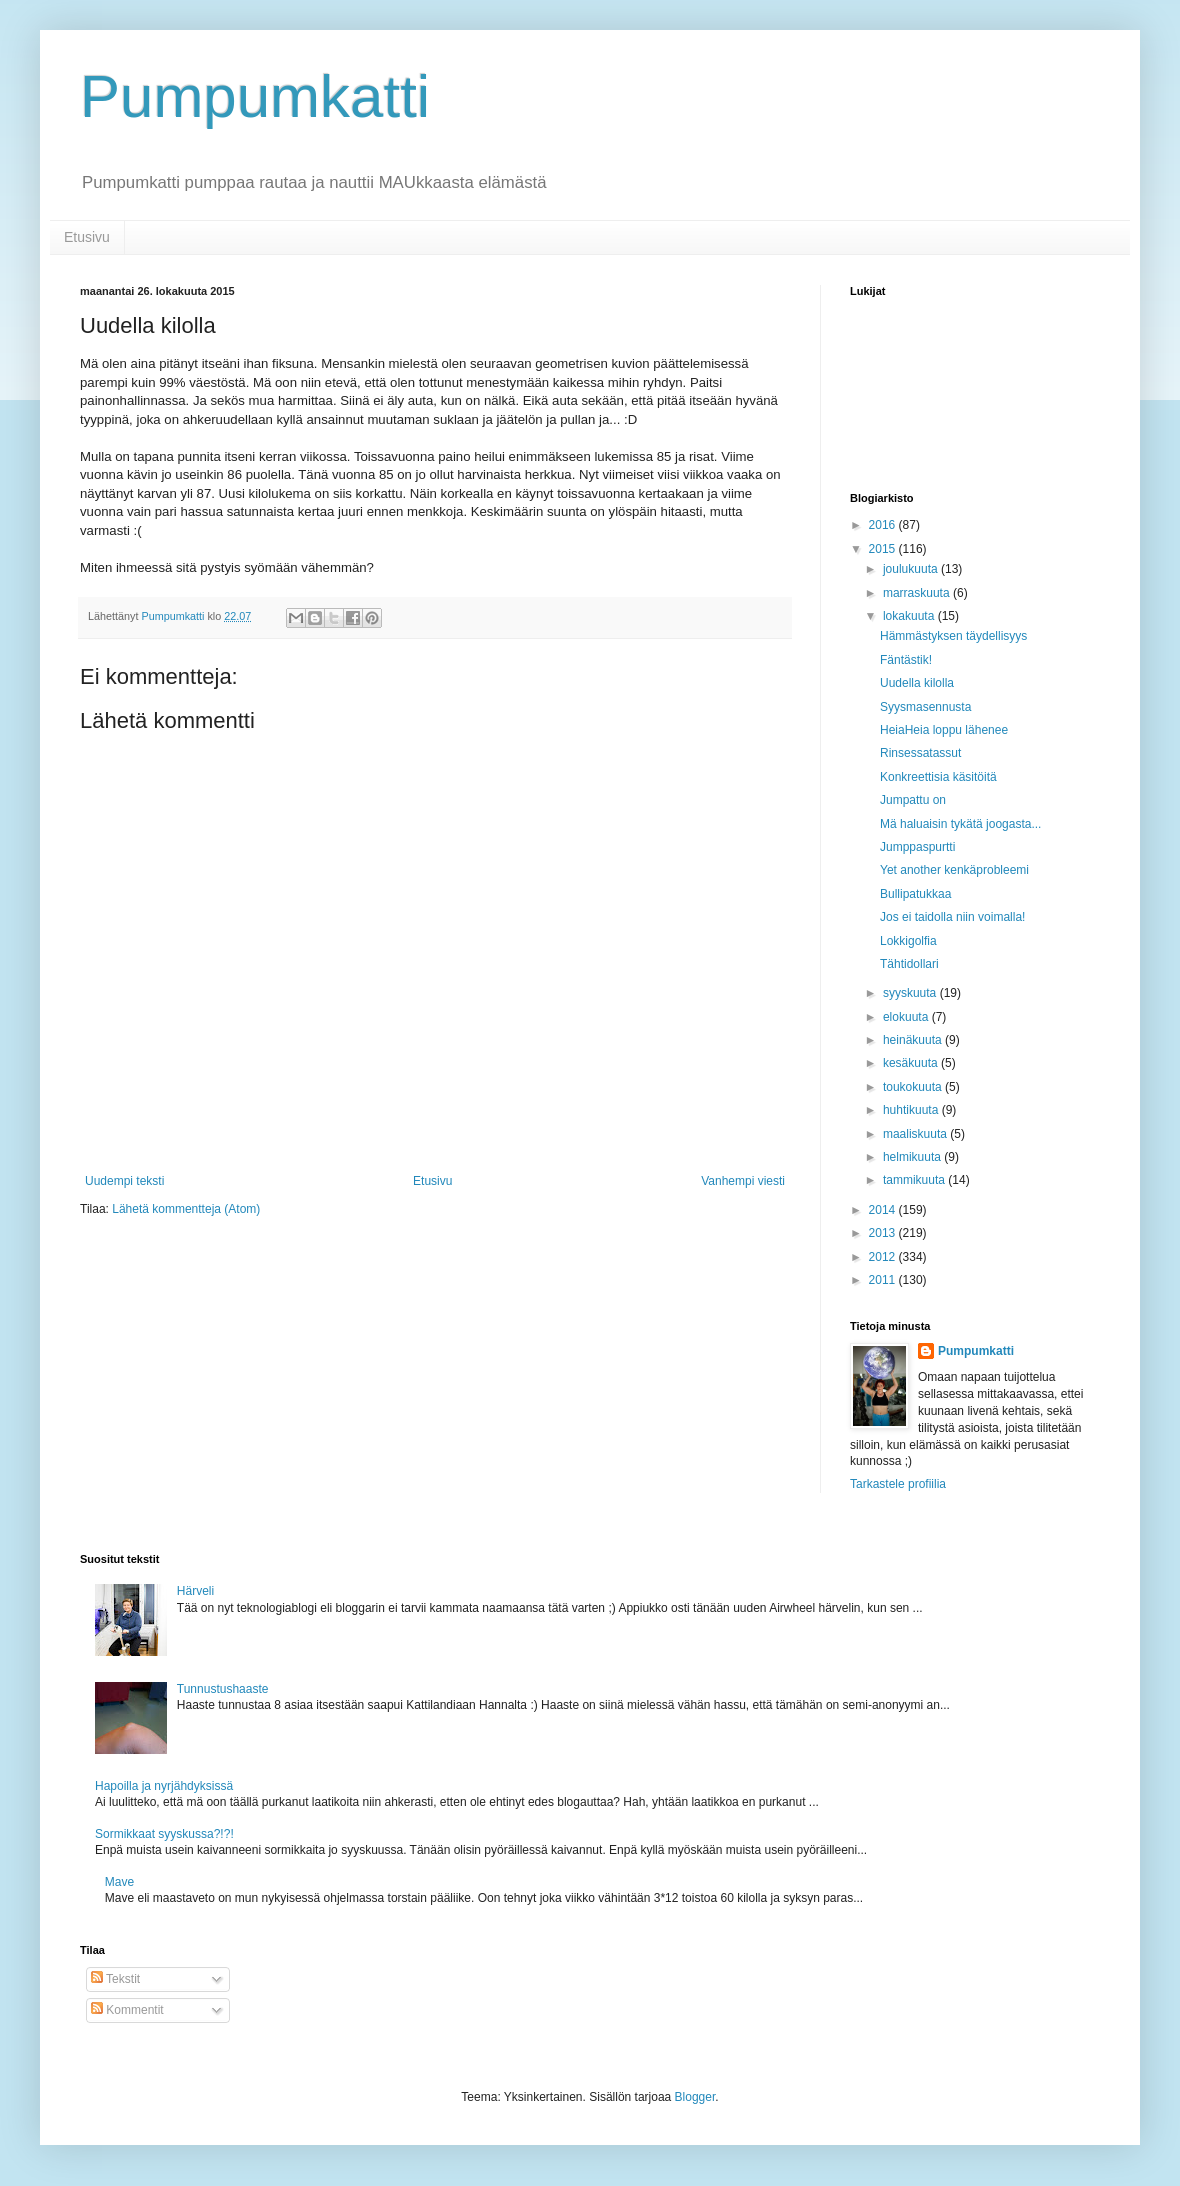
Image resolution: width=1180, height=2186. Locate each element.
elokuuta (907, 1017)
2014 (884, 1210)
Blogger (695, 2097)
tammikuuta (915, 1180)
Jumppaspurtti (917, 847)
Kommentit (127, 2010)
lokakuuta (910, 616)
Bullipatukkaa (915, 894)
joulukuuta (912, 569)
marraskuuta (918, 593)
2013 (884, 1233)
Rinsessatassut (920, 753)
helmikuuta (913, 1157)
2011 (884, 1280)
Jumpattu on (913, 800)
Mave (119, 1882)
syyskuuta (911, 993)
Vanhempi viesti (743, 1181)
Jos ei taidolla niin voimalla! (952, 917)
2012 (884, 1257)
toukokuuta (914, 1087)
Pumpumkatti (255, 96)
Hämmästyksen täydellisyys (953, 636)
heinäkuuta (914, 1040)
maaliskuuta (916, 1134)
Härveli (195, 1591)
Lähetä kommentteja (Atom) (186, 1209)
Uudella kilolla (917, 683)
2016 (884, 525)
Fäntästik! (906, 660)
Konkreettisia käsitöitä (938, 777)
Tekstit (115, 1979)
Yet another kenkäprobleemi (954, 870)
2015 (884, 549)
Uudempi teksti (124, 1181)
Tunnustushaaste (223, 1689)
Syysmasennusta (925, 707)
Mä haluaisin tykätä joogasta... (960, 824)
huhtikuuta (912, 1110)
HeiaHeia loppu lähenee (944, 730)
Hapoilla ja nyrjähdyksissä (164, 1786)
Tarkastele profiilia (898, 1484)
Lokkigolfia (908, 941)
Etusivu (87, 237)
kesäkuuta (912, 1063)
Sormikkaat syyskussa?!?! (164, 1834)
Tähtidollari (909, 964)
